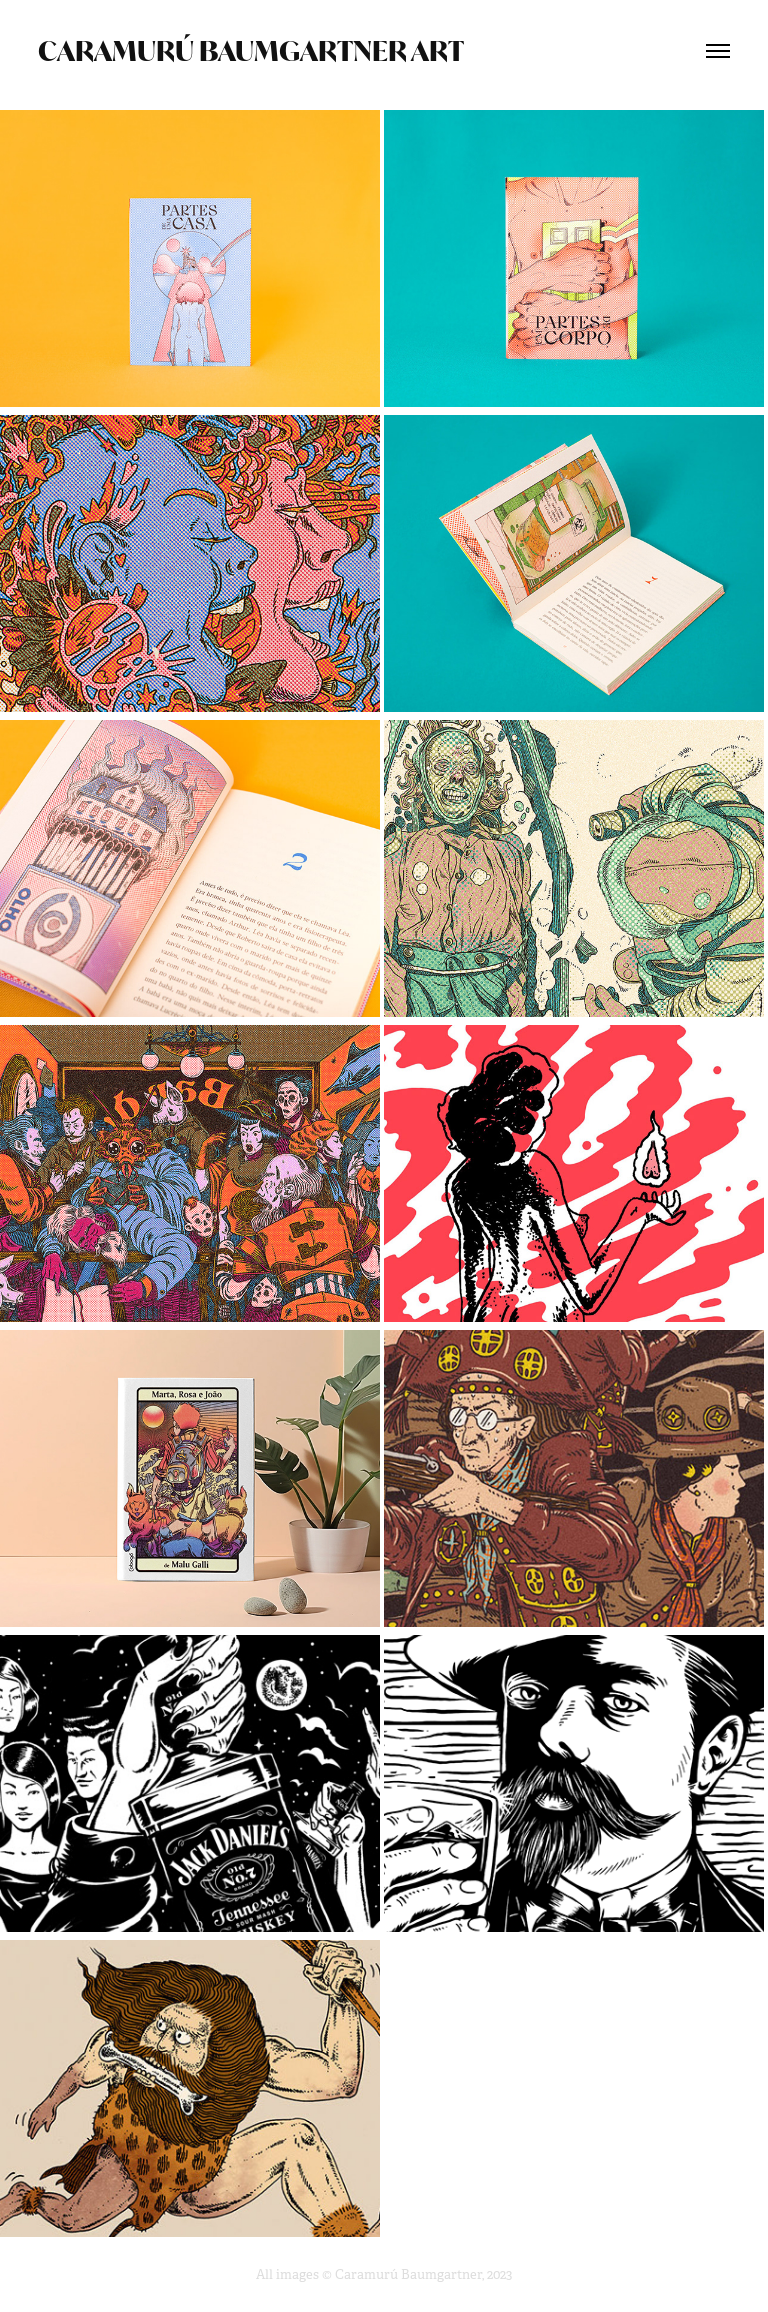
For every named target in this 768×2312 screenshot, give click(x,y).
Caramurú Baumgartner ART (251, 51)
